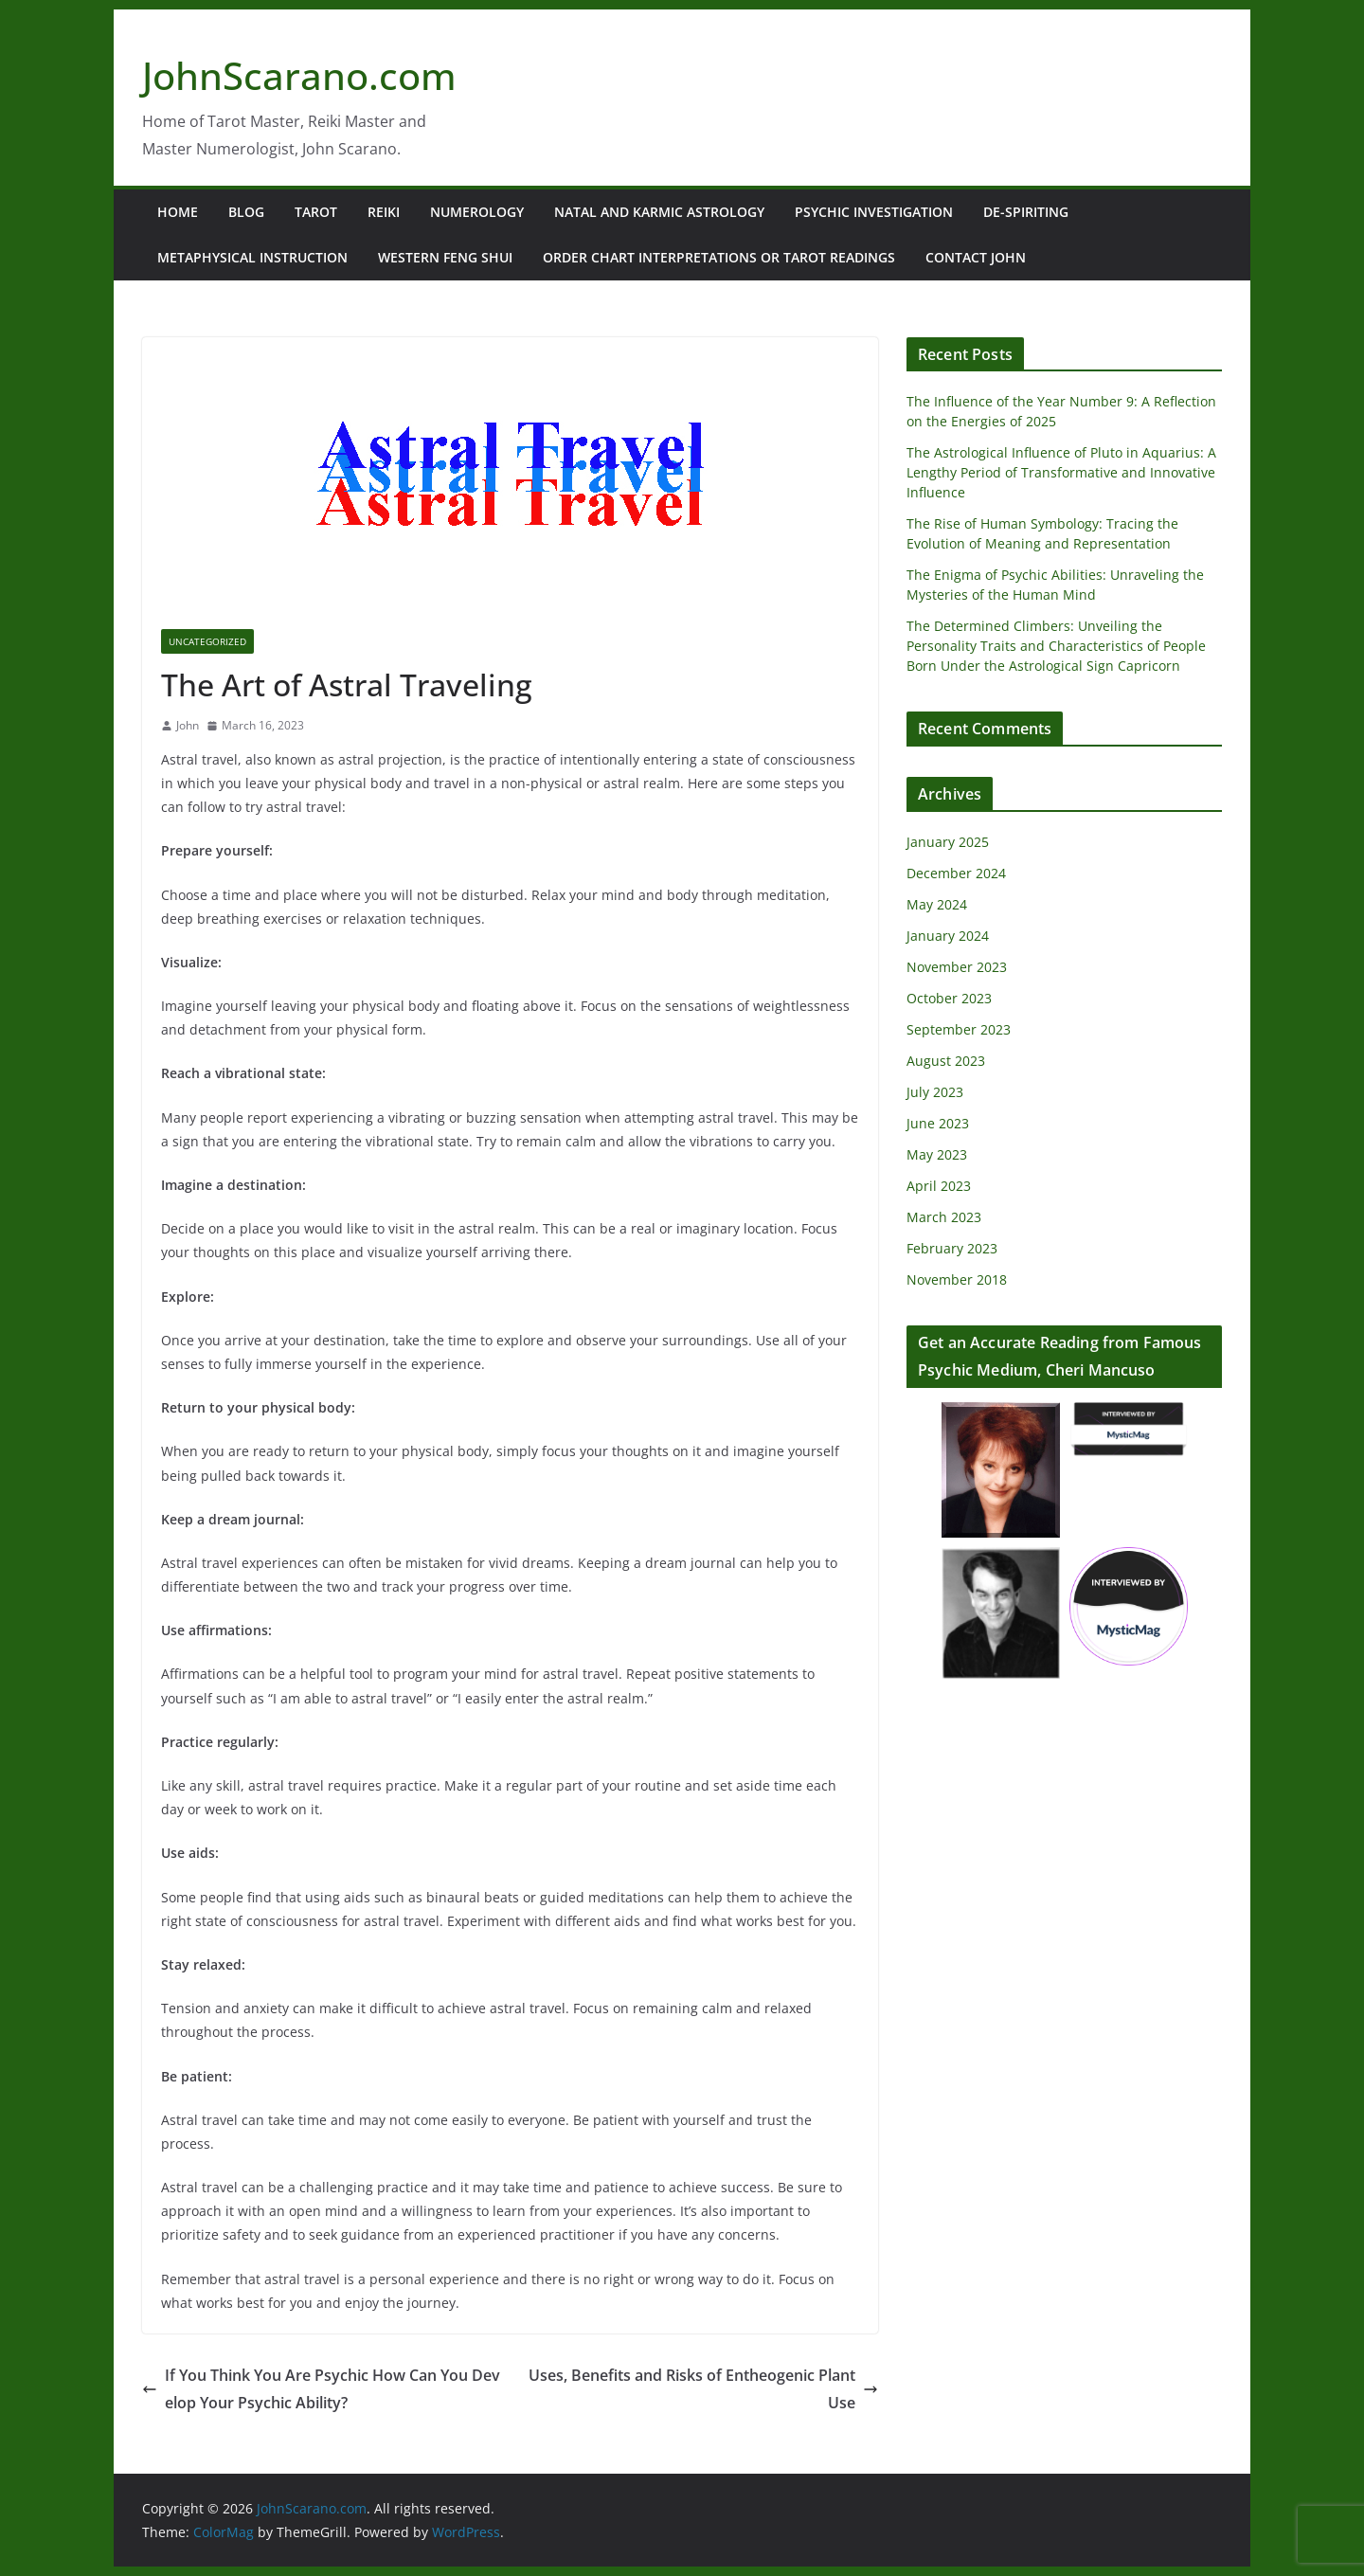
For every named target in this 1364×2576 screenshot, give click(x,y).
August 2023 (945, 1061)
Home (177, 212)
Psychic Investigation (874, 212)
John (187, 725)
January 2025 (947, 842)
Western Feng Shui (445, 257)
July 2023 (934, 1092)
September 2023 (958, 1029)
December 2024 (956, 873)
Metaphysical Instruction (252, 257)
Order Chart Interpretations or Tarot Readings (719, 257)
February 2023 (951, 1248)
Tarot (316, 212)
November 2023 (956, 967)
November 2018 (956, 1279)
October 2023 (949, 998)
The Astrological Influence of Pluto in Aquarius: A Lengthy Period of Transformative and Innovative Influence (1061, 472)
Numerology (477, 212)
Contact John (975, 257)
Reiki (384, 212)
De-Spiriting (1025, 212)
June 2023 (937, 1123)
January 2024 (947, 936)
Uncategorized (207, 641)
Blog (246, 212)
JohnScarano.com (299, 75)
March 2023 (943, 1217)
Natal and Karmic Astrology (659, 212)
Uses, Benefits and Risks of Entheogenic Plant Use (703, 2389)
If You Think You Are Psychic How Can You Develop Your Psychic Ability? (321, 2389)
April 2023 (938, 1186)
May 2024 (936, 904)
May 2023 (936, 1154)
